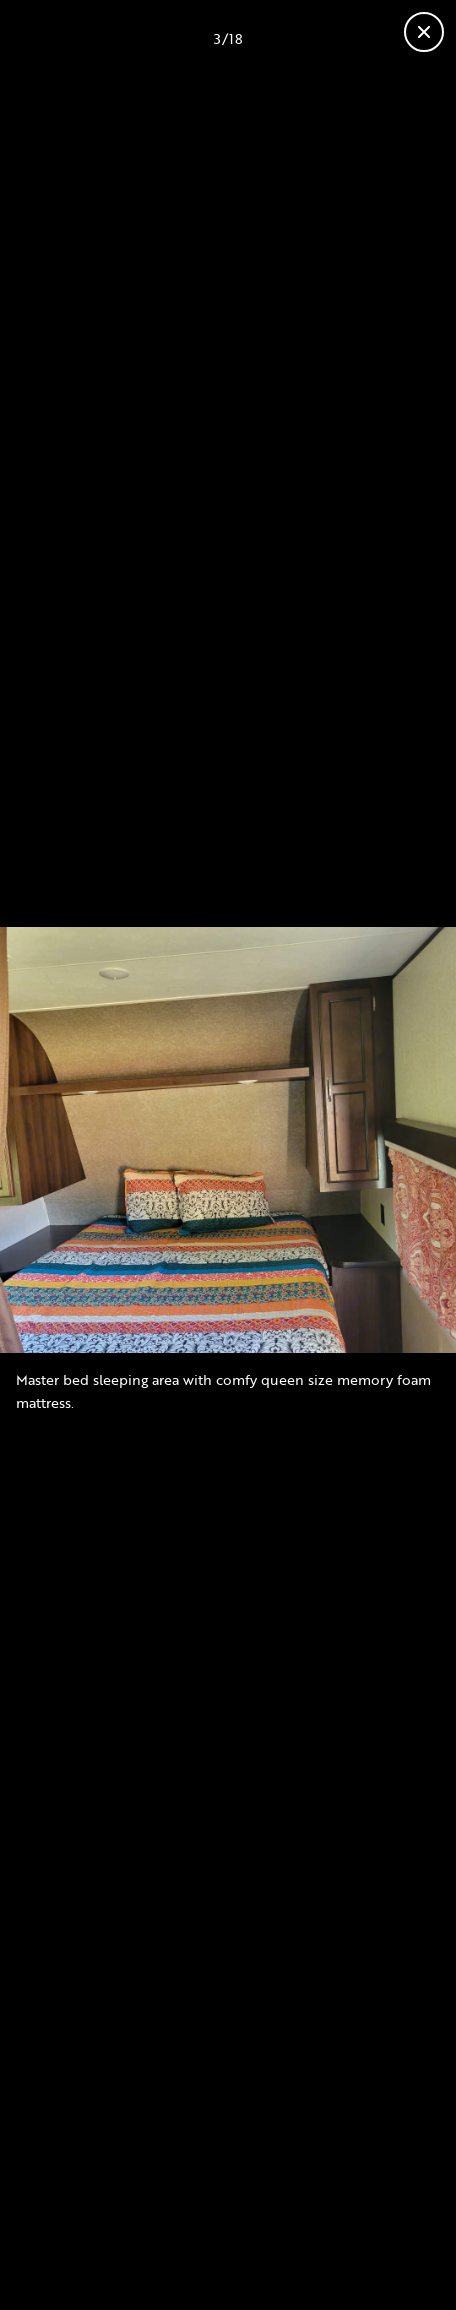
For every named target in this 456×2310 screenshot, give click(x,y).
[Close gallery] (424, 32)
